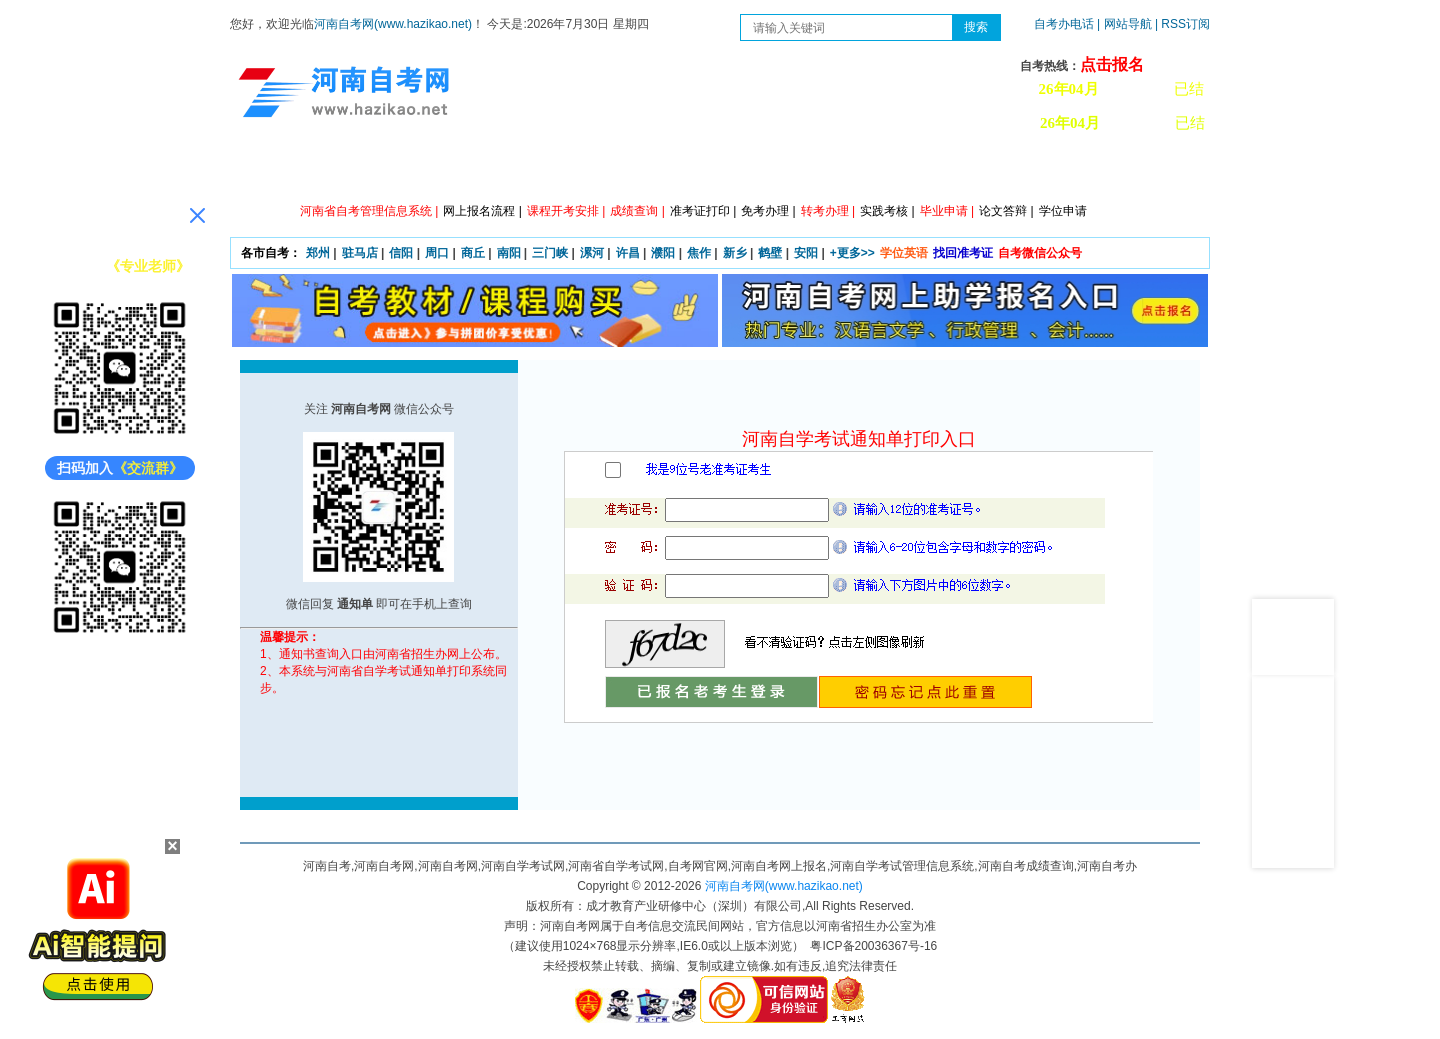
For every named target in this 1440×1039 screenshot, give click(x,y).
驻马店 (360, 253)
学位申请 (1063, 211)
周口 (437, 253)
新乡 (735, 253)
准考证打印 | (703, 211)
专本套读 (735, 170)
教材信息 (1005, 170)
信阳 (401, 253)
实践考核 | (887, 211)
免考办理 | (768, 211)
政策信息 (375, 170)
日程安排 (555, 170)
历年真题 (915, 170)
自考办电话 (1064, 24)
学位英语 (904, 253)
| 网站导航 (1124, 24)
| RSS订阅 (1182, 24)
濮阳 (663, 253)
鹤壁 (770, 253)
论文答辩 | (1006, 211)
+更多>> (852, 253)
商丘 (473, 253)
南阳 (509, 253)
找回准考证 (963, 253)
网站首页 (285, 170)
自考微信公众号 (1040, 253)
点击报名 (1112, 64)
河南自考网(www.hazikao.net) (393, 24)
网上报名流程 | (482, 211)
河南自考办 (1102, 170)
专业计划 (645, 170)
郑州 (318, 253)
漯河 (592, 253)
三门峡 (550, 253)
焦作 (699, 253)
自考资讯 (465, 170)
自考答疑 (825, 170)
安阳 (806, 253)
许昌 (628, 253)
